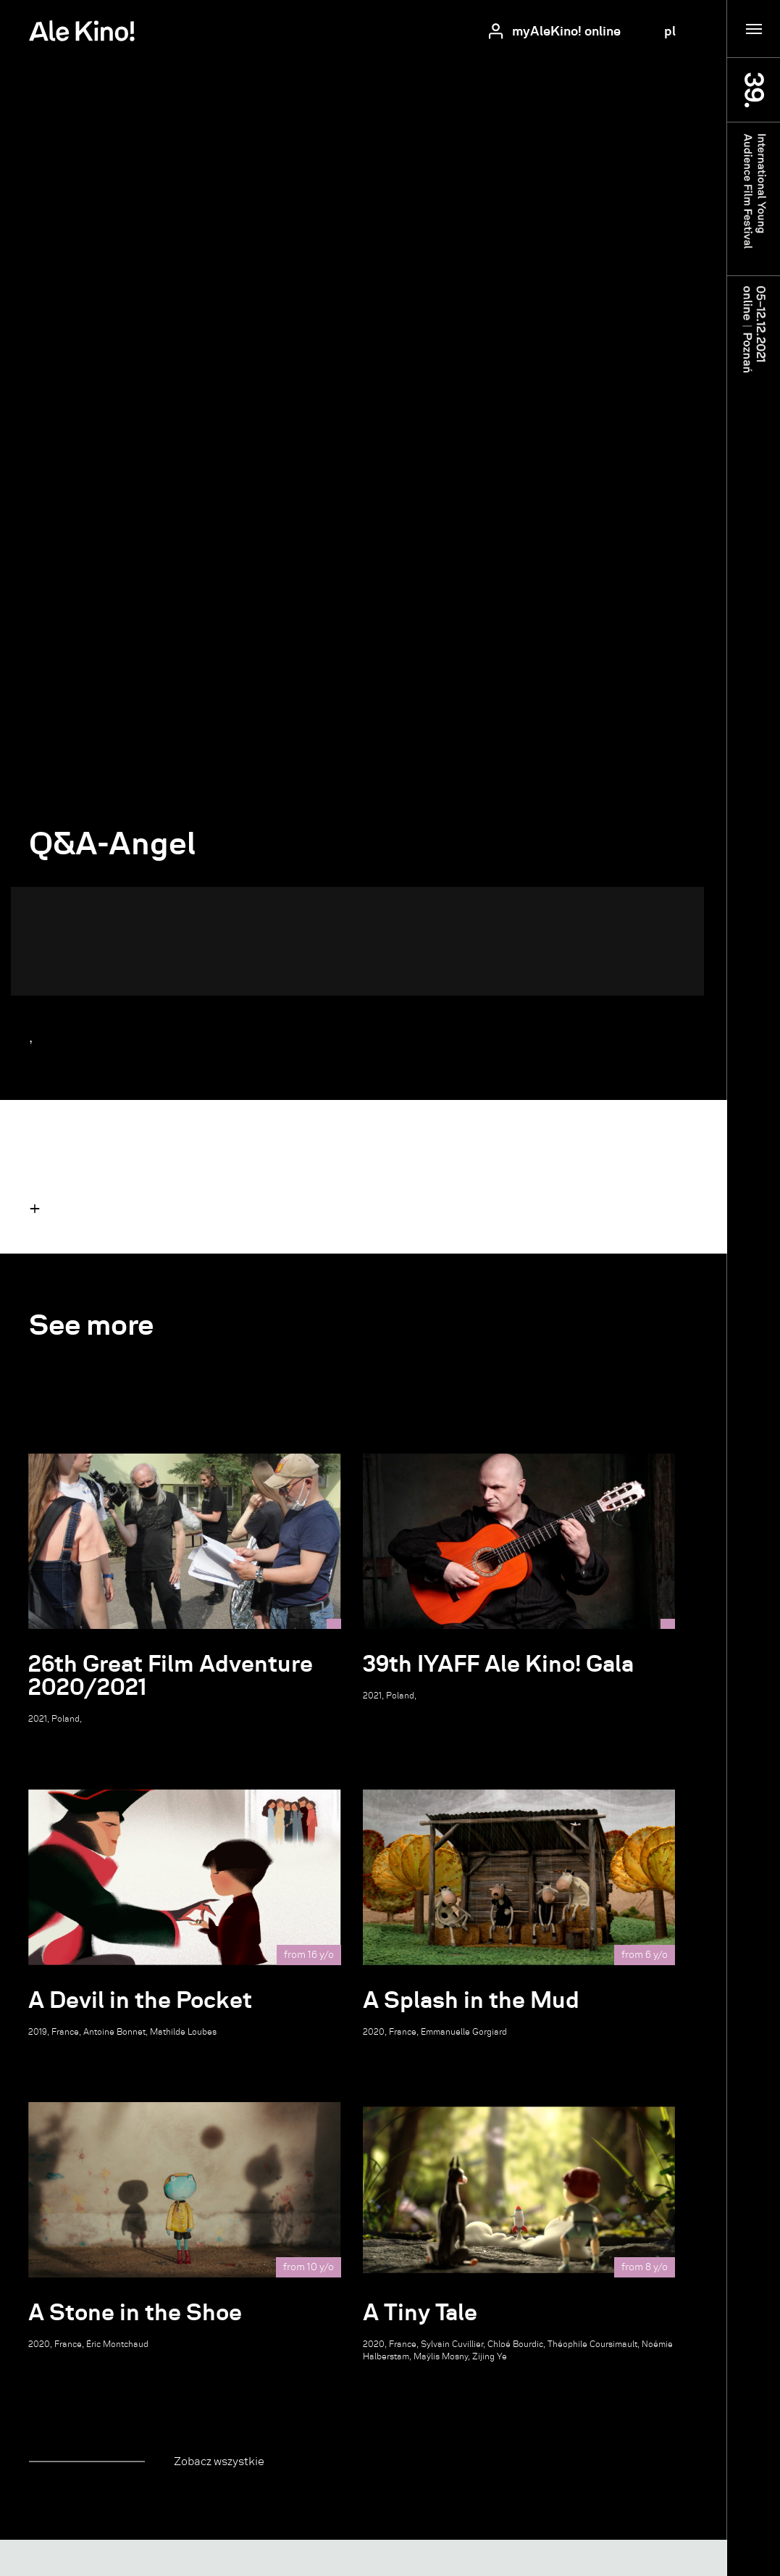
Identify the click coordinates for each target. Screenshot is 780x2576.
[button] (35, 1208)
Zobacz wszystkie (219, 2461)
